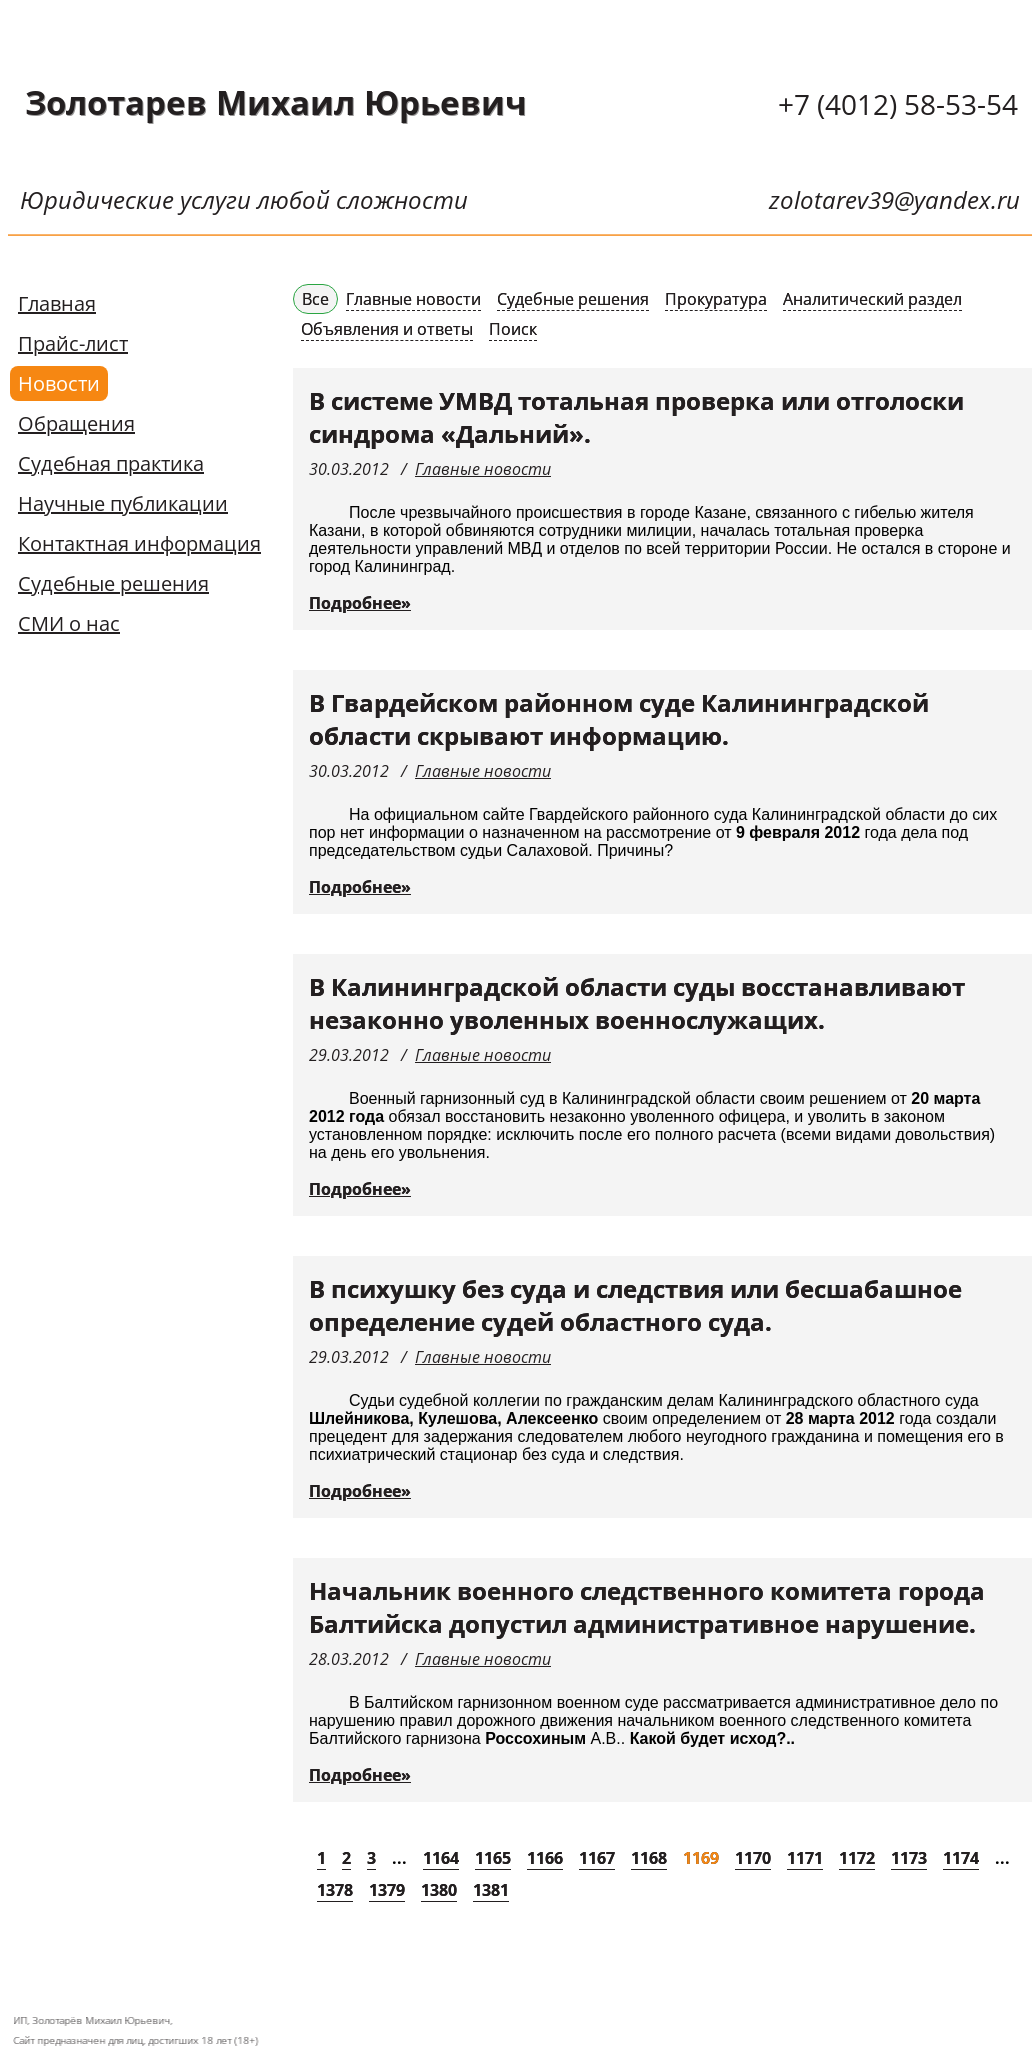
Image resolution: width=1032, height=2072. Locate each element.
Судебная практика (111, 463)
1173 (909, 1858)
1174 (961, 1858)
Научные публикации (123, 503)
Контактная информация (139, 543)
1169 (701, 1858)
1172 (857, 1858)
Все (315, 299)
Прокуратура (716, 299)
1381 (491, 1890)
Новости (59, 383)
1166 (545, 1858)
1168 (649, 1858)
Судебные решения (113, 583)
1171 (805, 1858)
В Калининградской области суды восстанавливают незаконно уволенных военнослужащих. (637, 1003)
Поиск (513, 329)
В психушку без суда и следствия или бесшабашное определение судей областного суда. (635, 1305)
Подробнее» (360, 603)
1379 (387, 1890)
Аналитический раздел (872, 299)
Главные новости (413, 299)
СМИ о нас (69, 623)
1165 (493, 1858)
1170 (753, 1858)
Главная (57, 303)
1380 (439, 1890)
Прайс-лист (73, 343)
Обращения (76, 423)
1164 (441, 1858)
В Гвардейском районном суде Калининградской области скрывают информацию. (619, 719)
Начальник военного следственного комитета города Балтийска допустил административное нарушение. (647, 1607)
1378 (335, 1890)
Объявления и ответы (387, 329)
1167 (597, 1858)
